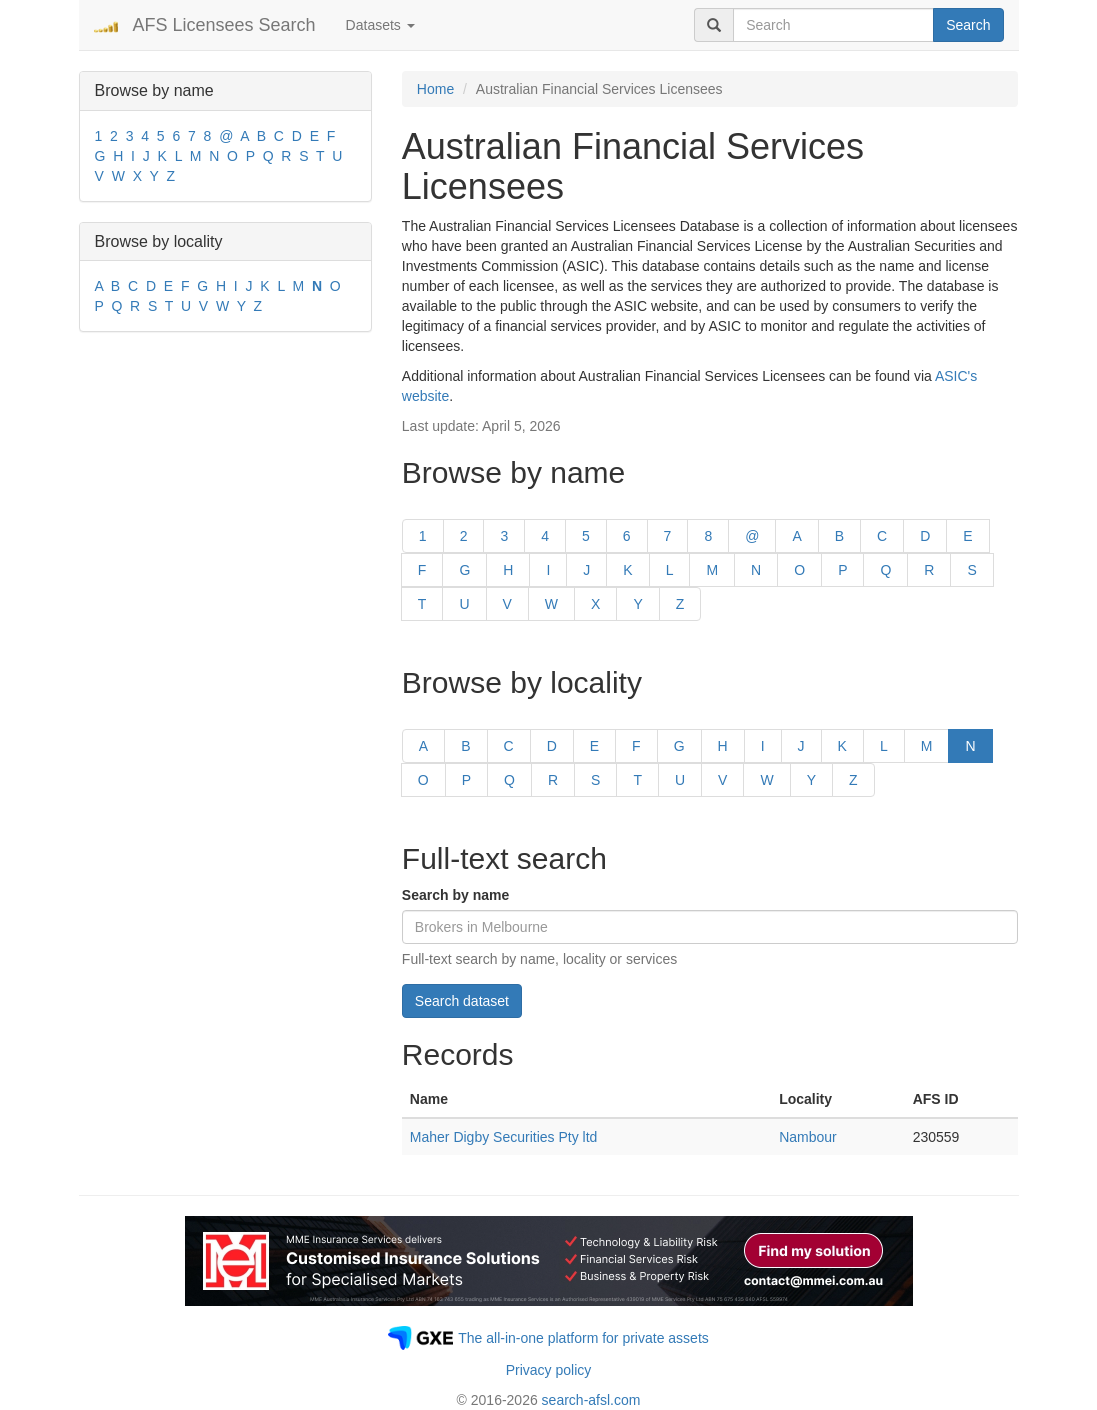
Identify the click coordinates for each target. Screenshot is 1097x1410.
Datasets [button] (380, 25)
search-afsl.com (591, 1400)
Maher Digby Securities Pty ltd (504, 1137)
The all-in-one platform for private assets (583, 1338)
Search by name (455, 895)
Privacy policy (549, 1370)
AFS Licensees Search (224, 25)
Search (968, 25)
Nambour (808, 1137)
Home (435, 89)
